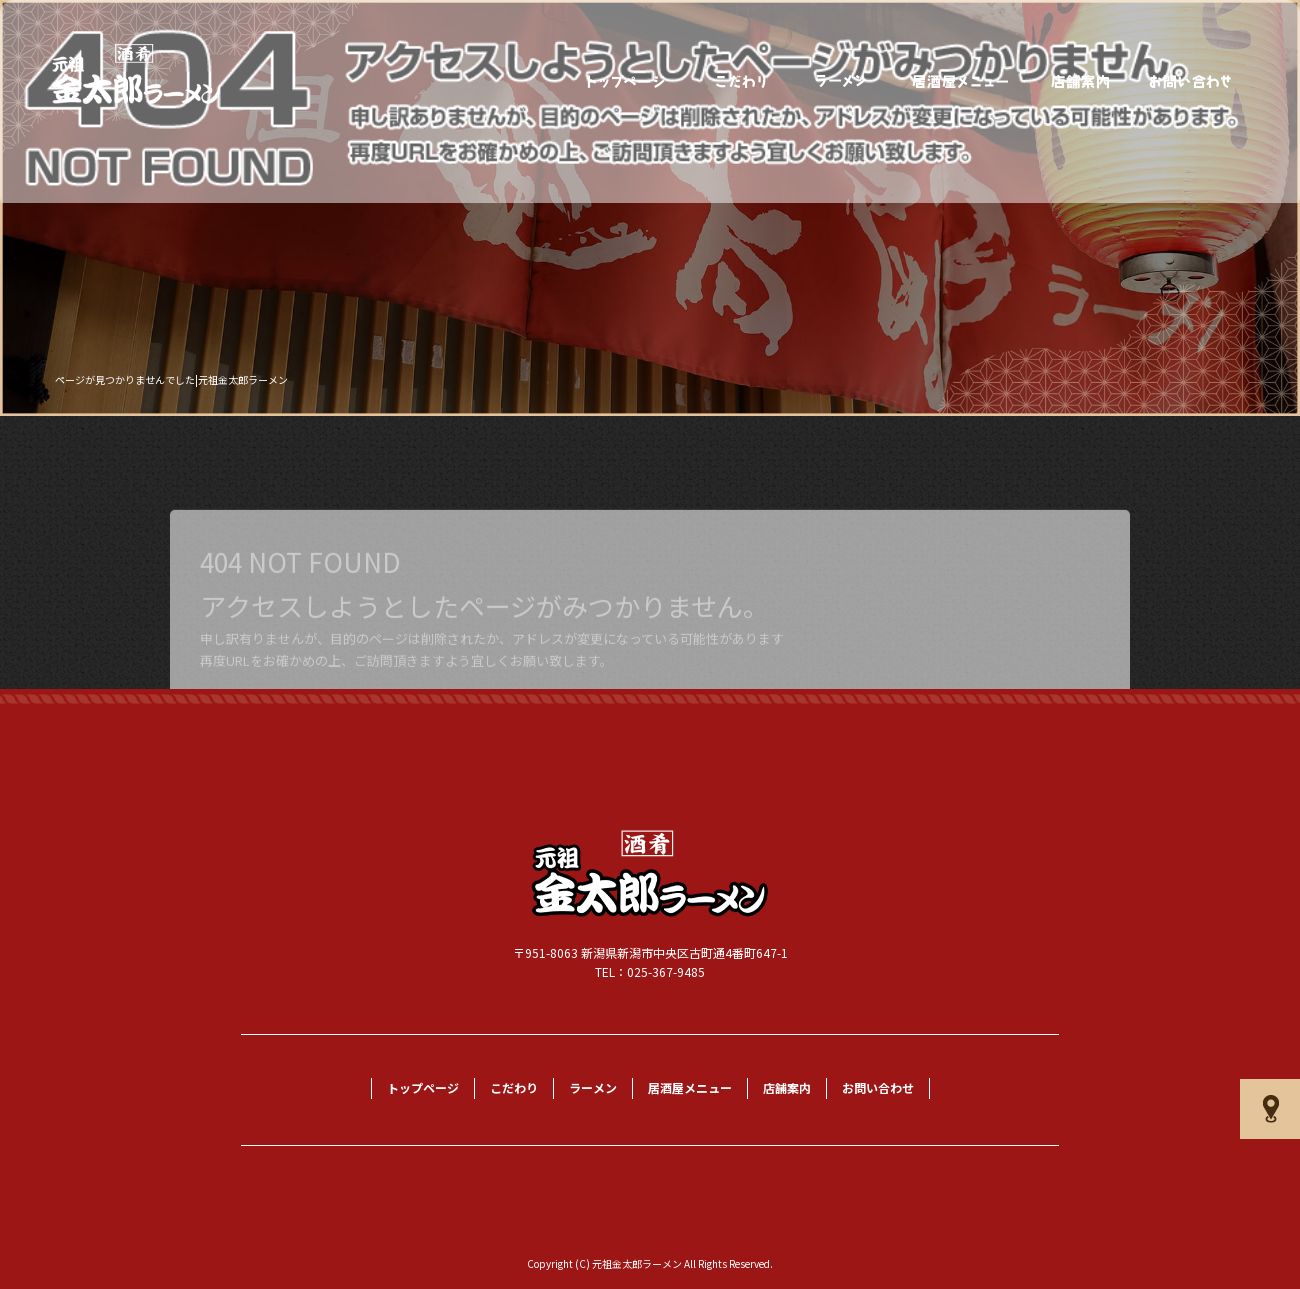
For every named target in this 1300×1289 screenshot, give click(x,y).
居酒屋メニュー (961, 81)
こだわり (741, 81)
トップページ (626, 81)
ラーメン (841, 81)
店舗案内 (1081, 81)
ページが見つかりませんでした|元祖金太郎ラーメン (171, 379)
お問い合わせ (1191, 81)
